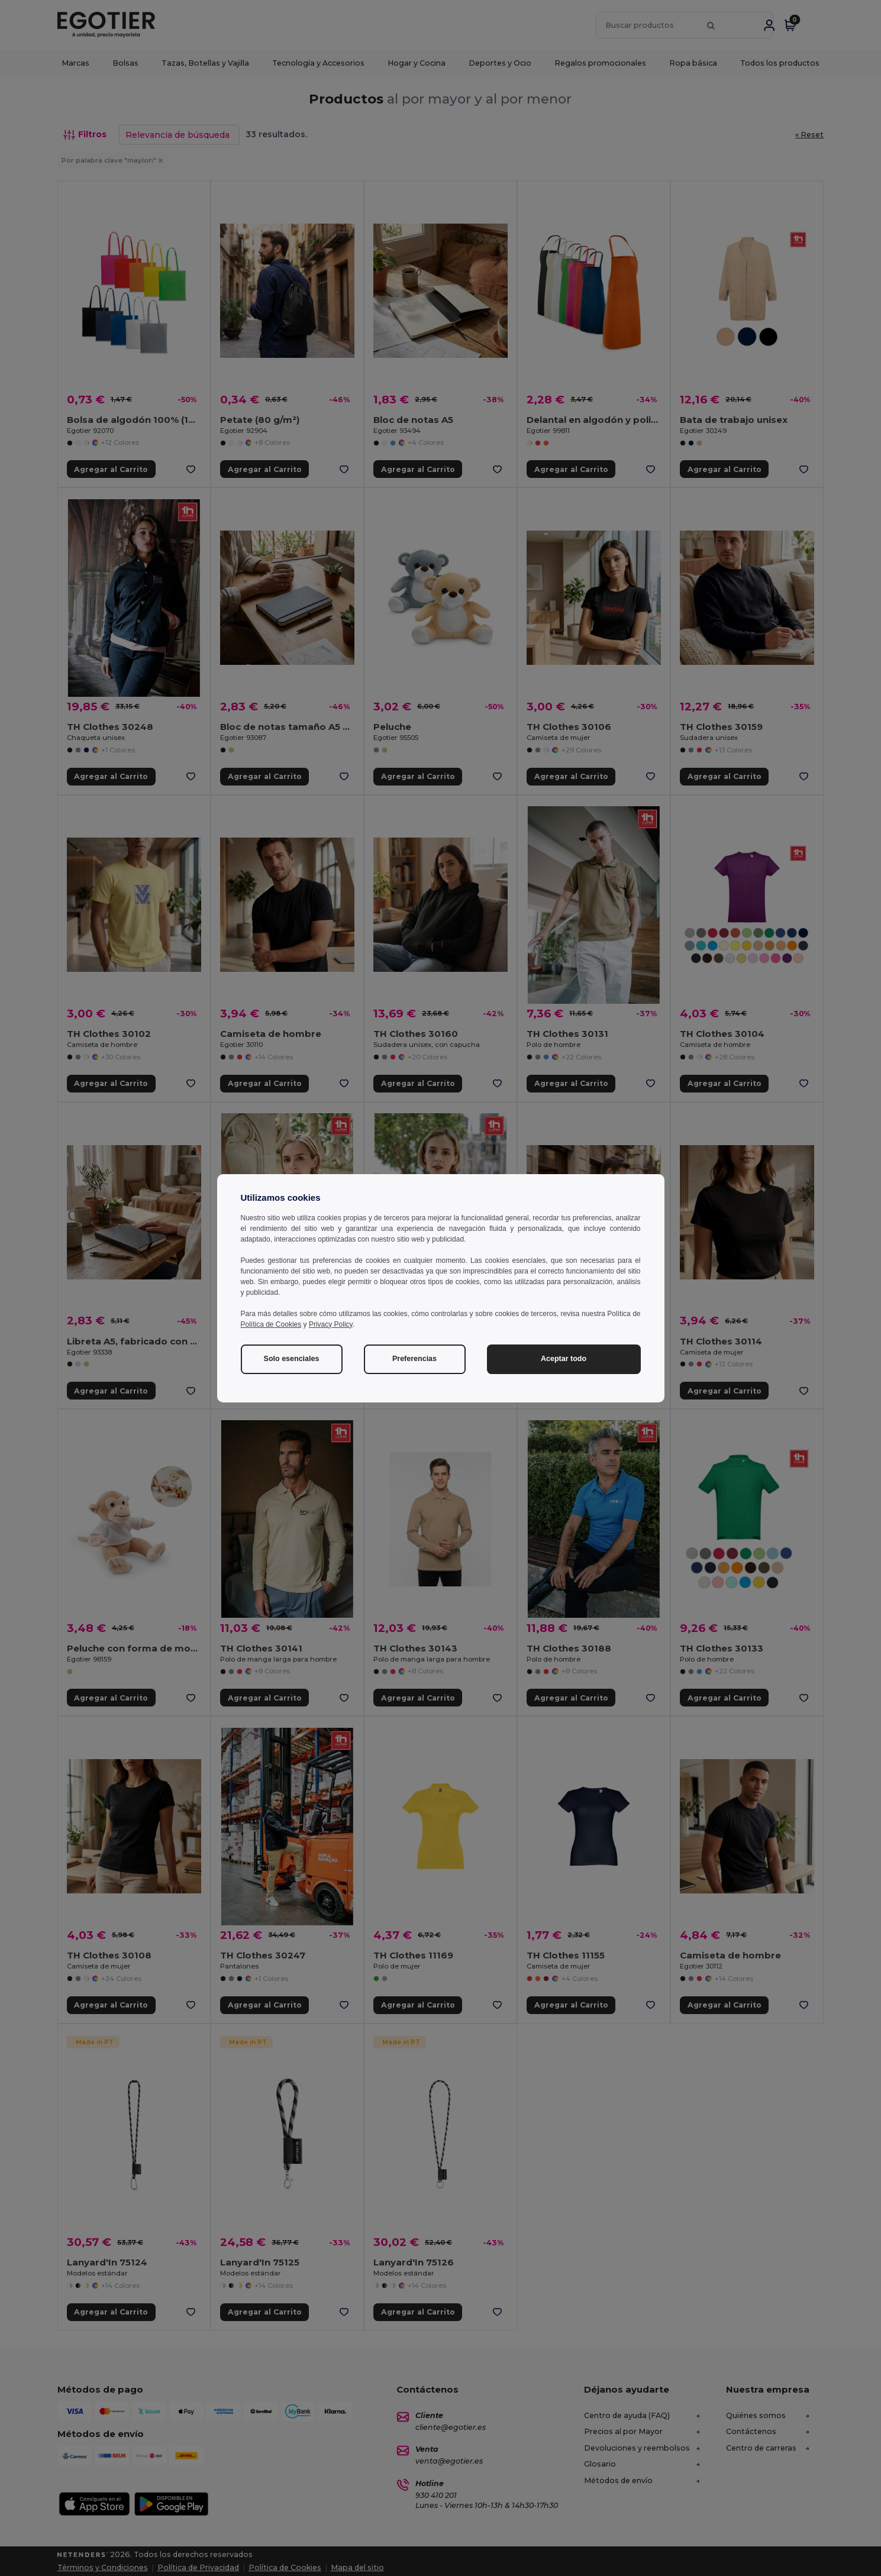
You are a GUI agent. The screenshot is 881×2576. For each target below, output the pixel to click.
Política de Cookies (271, 1324)
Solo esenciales (292, 1359)
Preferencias (414, 1359)
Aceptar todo (563, 1359)
